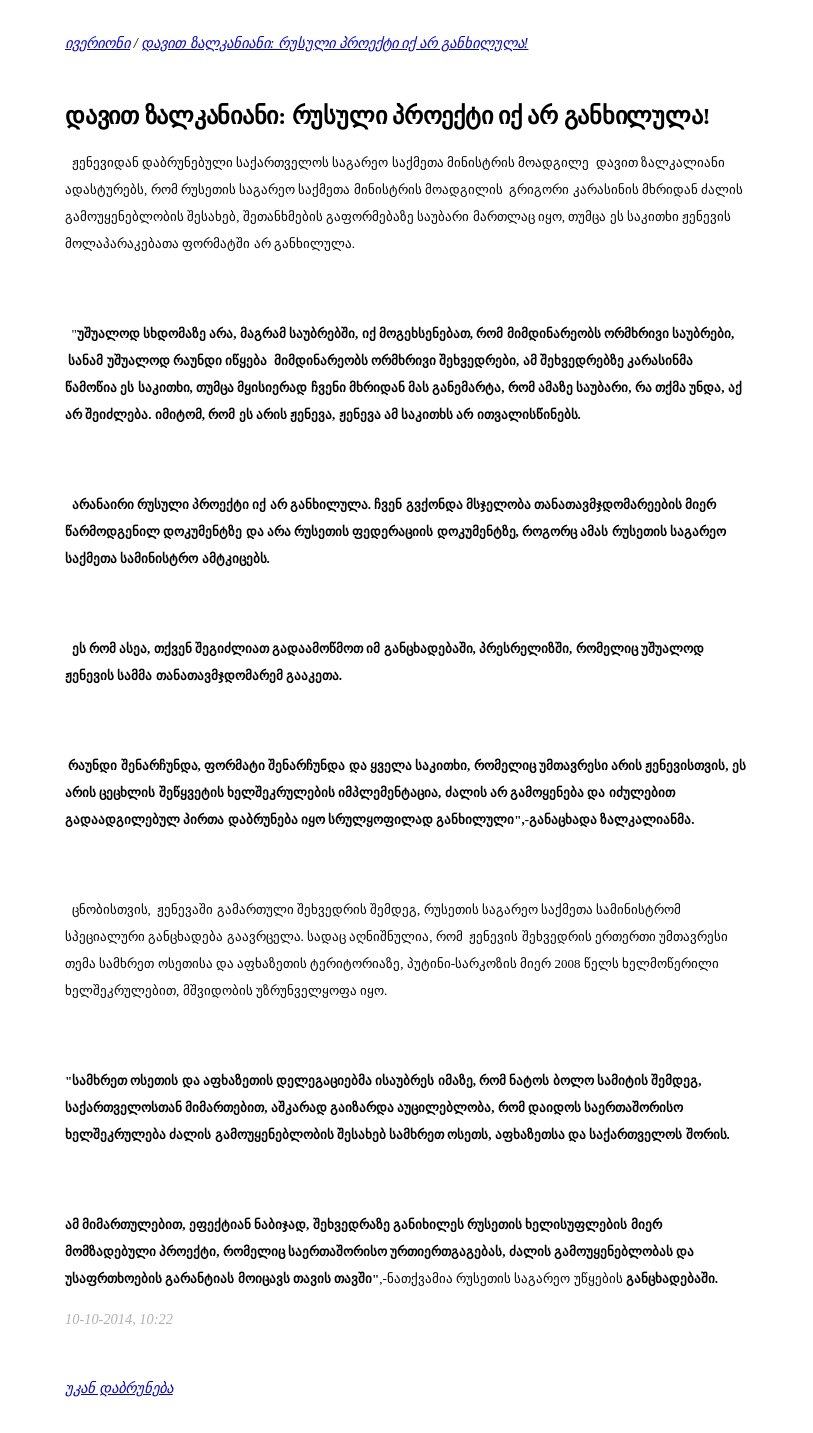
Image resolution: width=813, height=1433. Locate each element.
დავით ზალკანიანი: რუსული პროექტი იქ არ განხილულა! (334, 43)
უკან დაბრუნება (119, 1388)
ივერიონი (97, 43)
